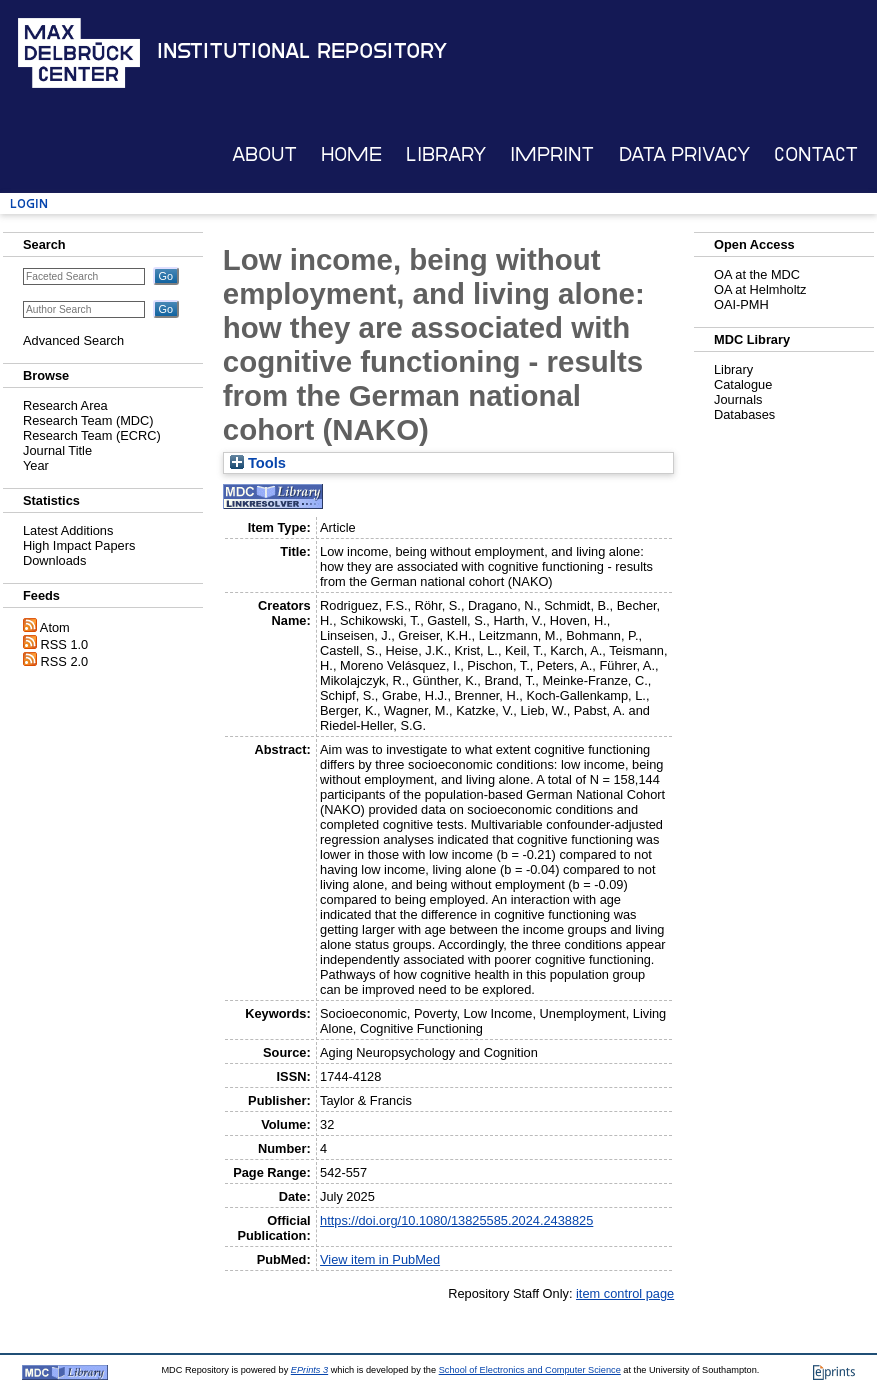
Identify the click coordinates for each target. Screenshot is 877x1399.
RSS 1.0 (65, 644)
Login (29, 203)
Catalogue (743, 384)
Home (351, 154)
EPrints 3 (309, 1370)
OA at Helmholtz (760, 289)
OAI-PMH (741, 304)
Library (446, 154)
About (264, 154)
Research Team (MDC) (88, 420)
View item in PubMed (380, 1259)
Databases (744, 414)
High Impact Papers (79, 545)
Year (36, 465)
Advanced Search (73, 340)
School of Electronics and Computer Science (530, 1370)
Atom (55, 627)
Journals (738, 399)
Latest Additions (68, 530)
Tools (258, 463)
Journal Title (57, 450)
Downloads (54, 560)
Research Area (65, 405)
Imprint (552, 154)
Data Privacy (684, 154)
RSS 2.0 (65, 661)
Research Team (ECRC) (92, 435)
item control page (625, 1293)
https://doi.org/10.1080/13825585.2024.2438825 (456, 1220)
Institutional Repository (302, 51)
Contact (816, 154)
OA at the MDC (757, 274)
